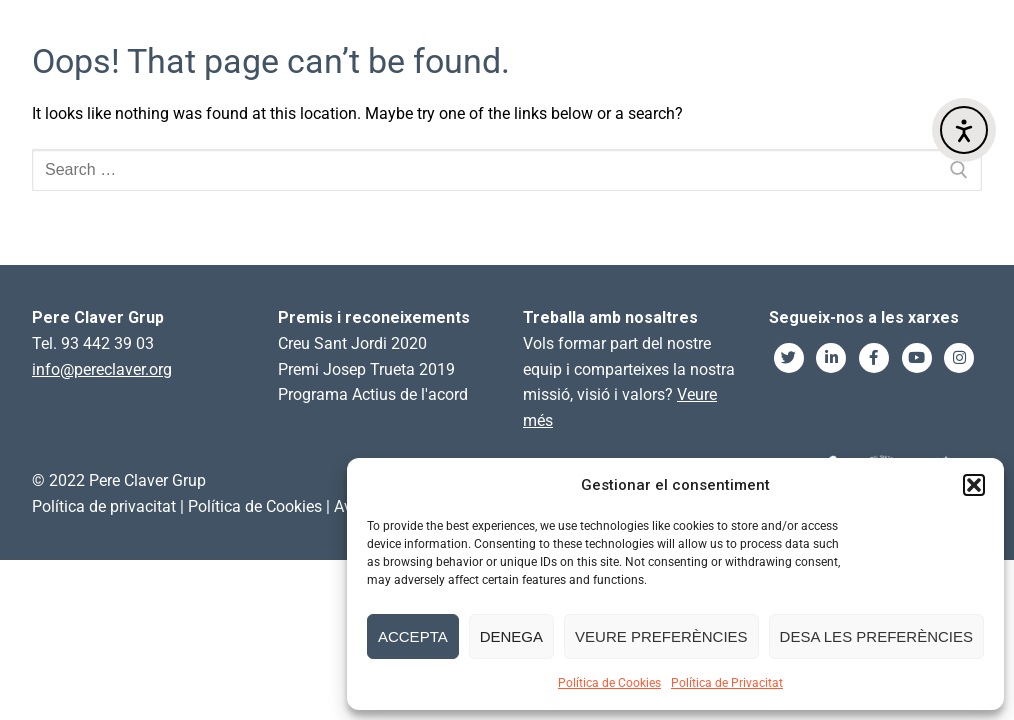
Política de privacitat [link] (104, 506)
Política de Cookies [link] (255, 506)
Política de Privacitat (727, 683)
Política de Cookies (609, 683)
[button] (974, 485)
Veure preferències (661, 636)
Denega (511, 636)
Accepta (413, 636)
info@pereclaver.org (102, 369)
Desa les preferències (876, 636)
